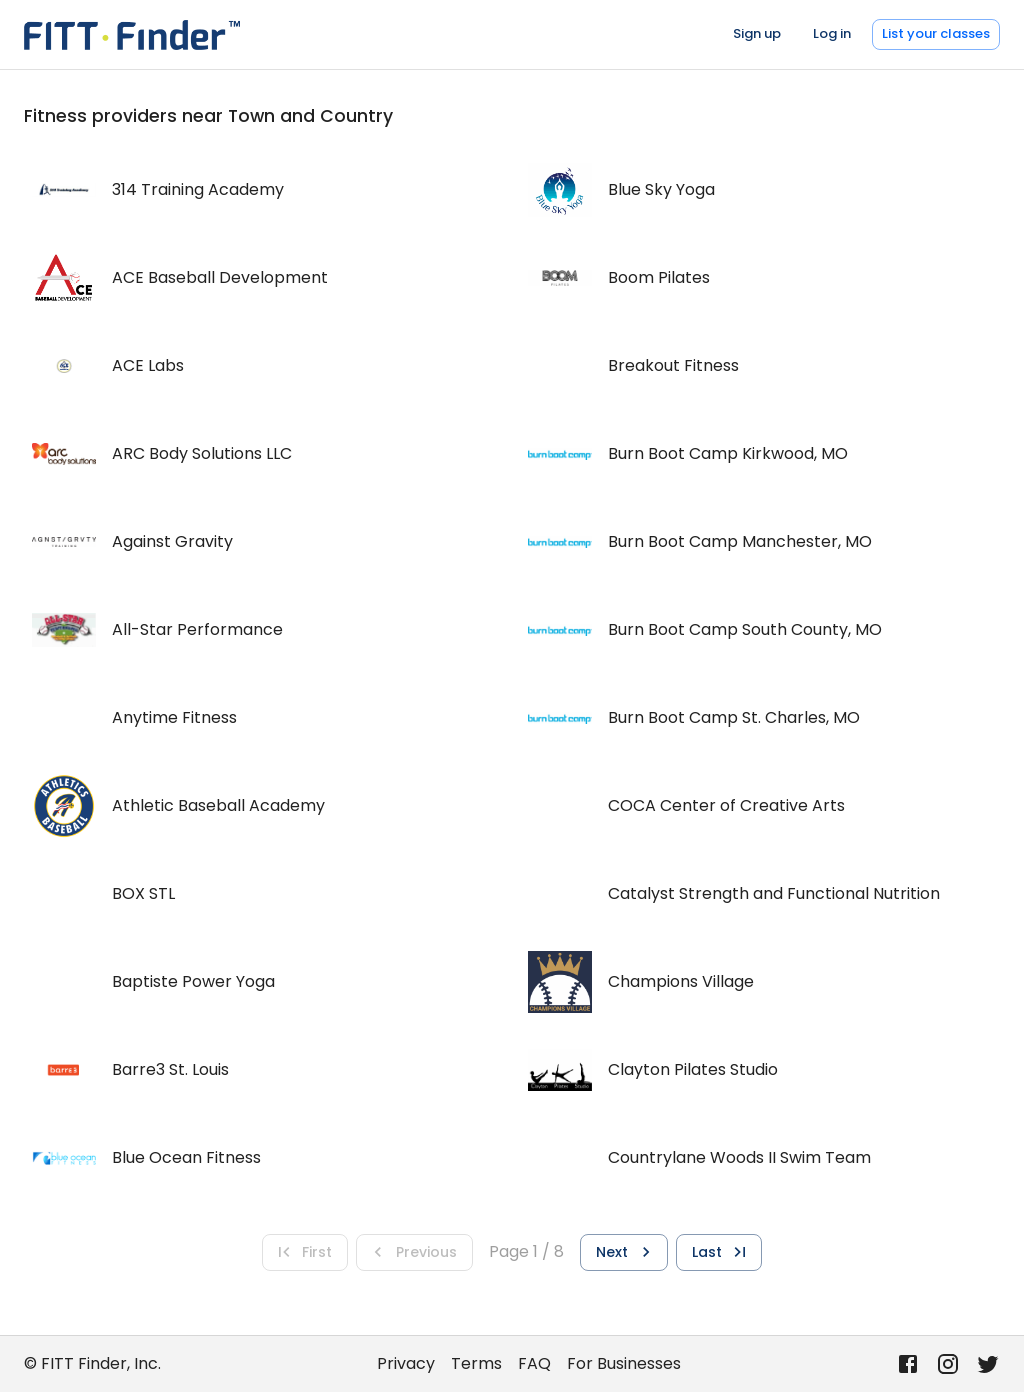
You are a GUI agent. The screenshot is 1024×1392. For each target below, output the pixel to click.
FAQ (534, 1363)
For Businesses (624, 1363)
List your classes (936, 33)
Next (626, 1252)
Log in (832, 33)
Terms (476, 1363)
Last (721, 1252)
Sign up (757, 33)
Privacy (406, 1363)
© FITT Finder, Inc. (92, 1363)
